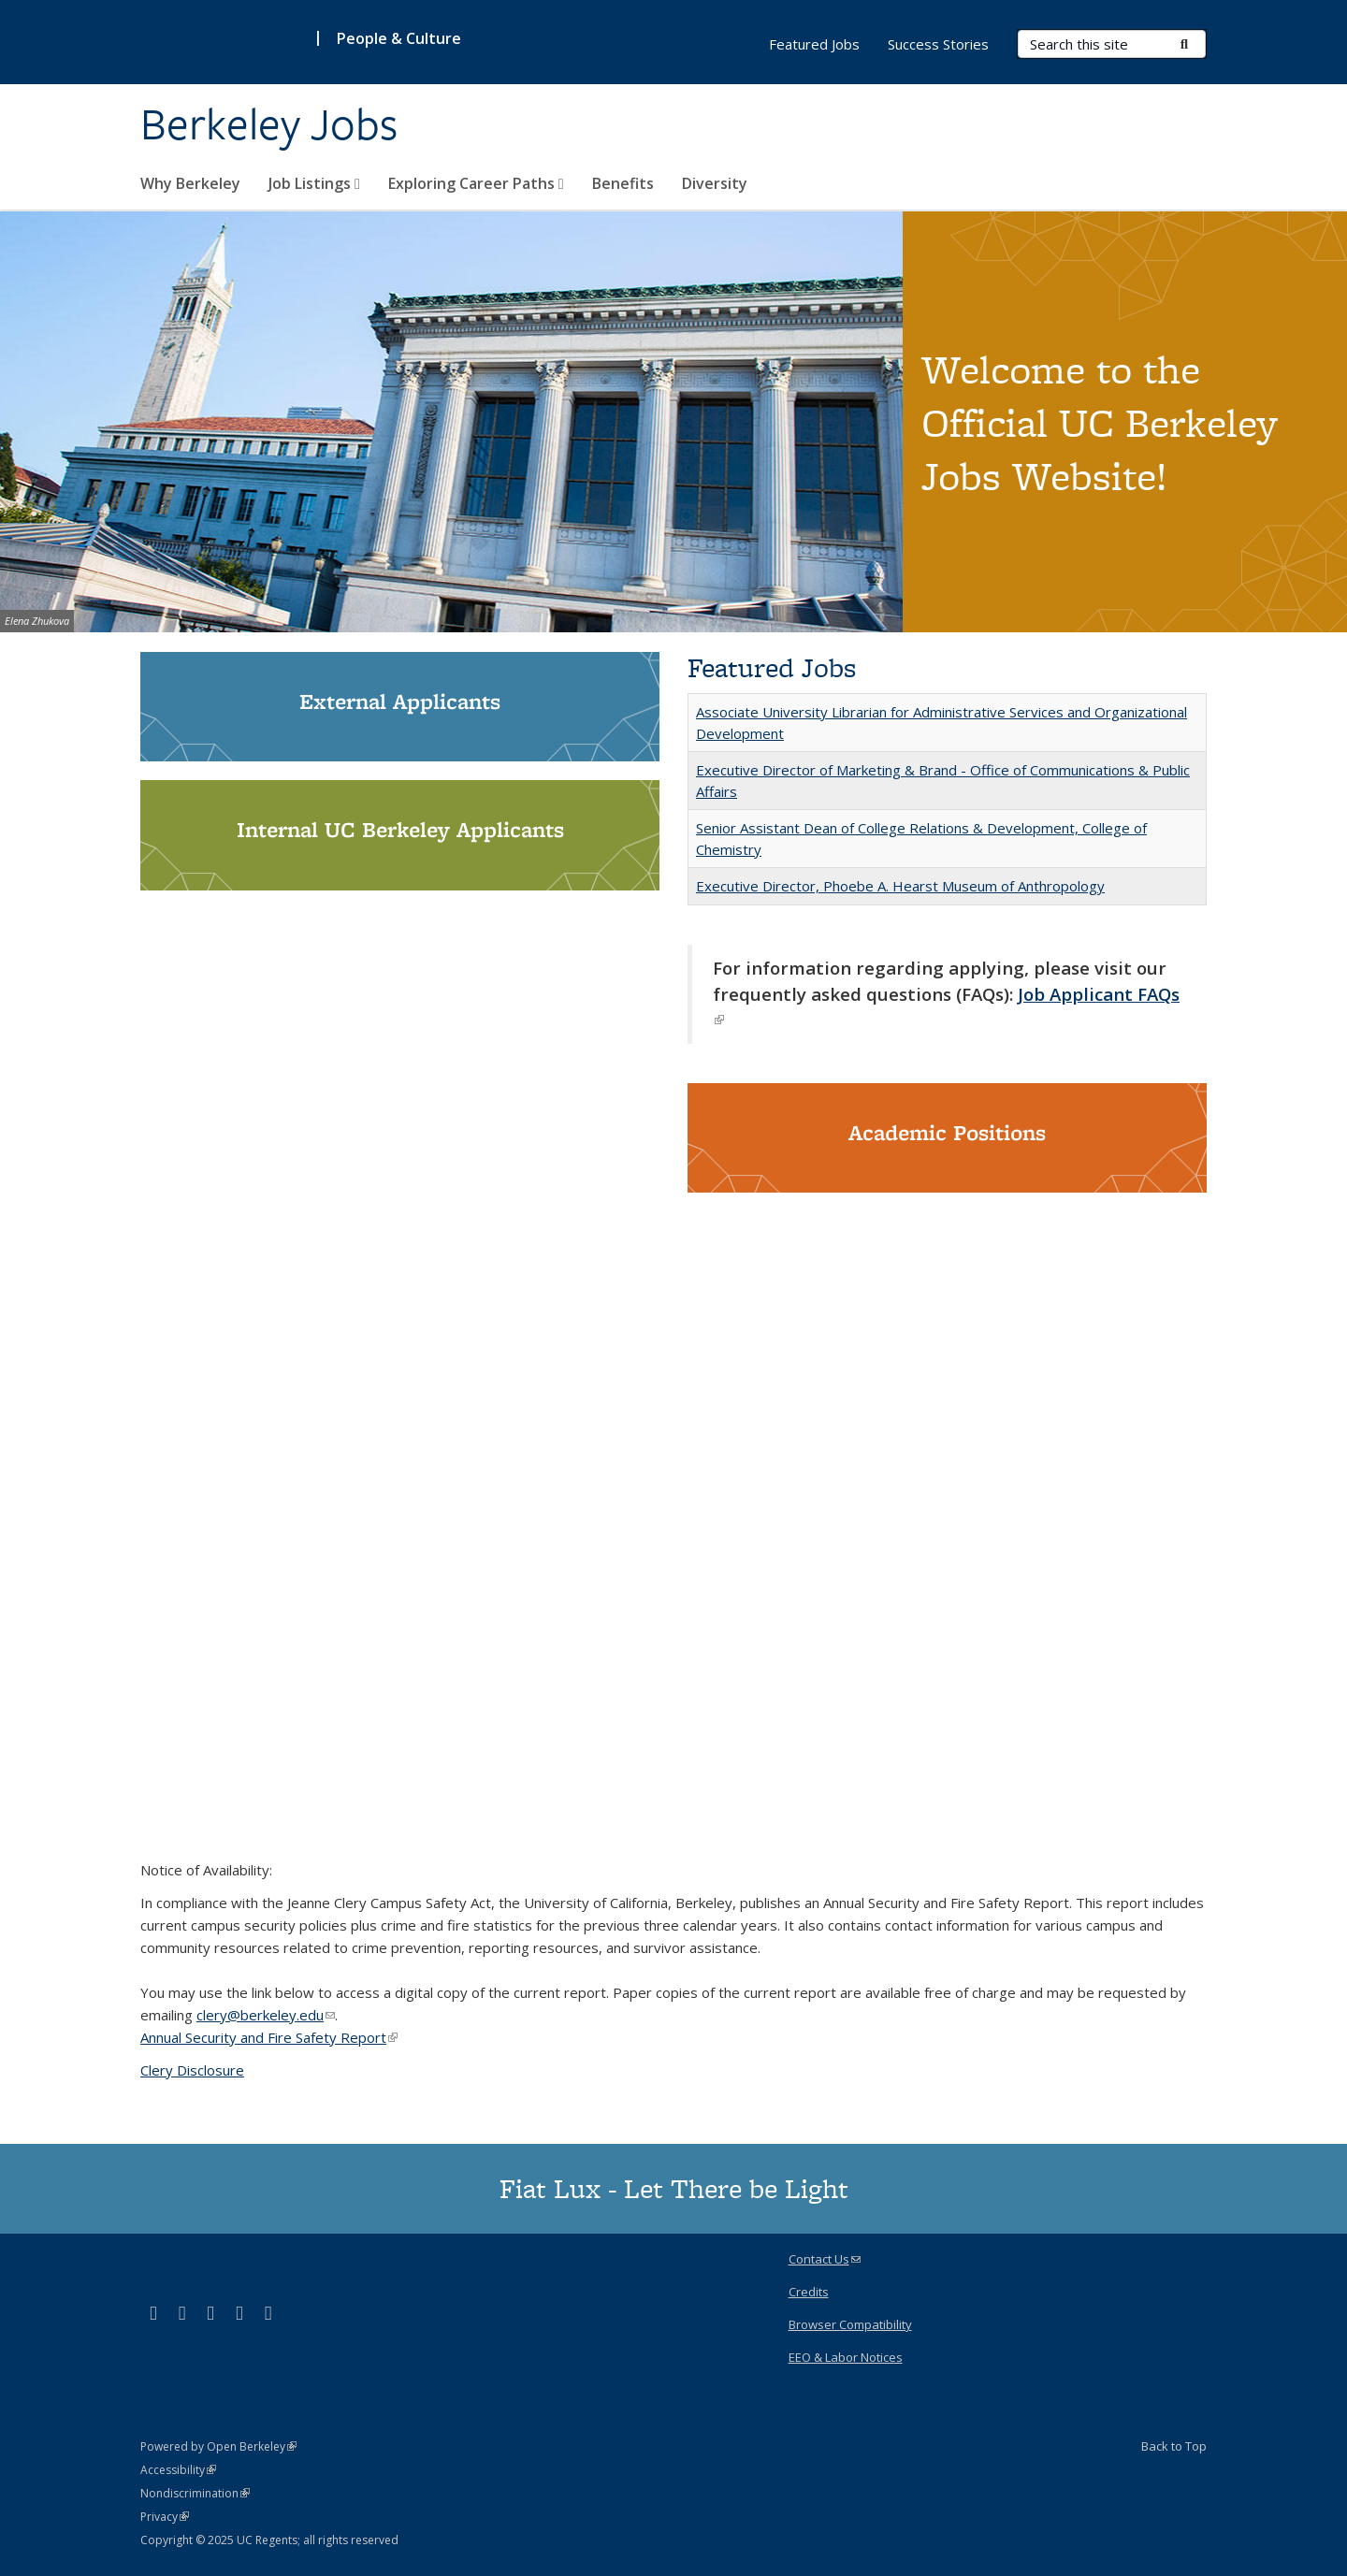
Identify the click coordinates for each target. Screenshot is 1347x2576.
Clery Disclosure (192, 2070)
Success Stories (938, 44)
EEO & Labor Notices (846, 2357)
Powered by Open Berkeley (218, 2446)
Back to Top (1174, 2446)
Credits (809, 2291)
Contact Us (825, 2258)
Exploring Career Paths (476, 183)
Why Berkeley (190, 183)
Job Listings (314, 183)
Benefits (623, 183)
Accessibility (178, 2470)
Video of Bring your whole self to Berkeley (673, 1525)
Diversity (714, 183)
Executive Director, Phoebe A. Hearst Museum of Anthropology (900, 885)
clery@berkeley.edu (265, 2014)
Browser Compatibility (850, 2324)
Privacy (164, 2517)
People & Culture (399, 38)
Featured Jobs (814, 44)
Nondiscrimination (195, 2493)
